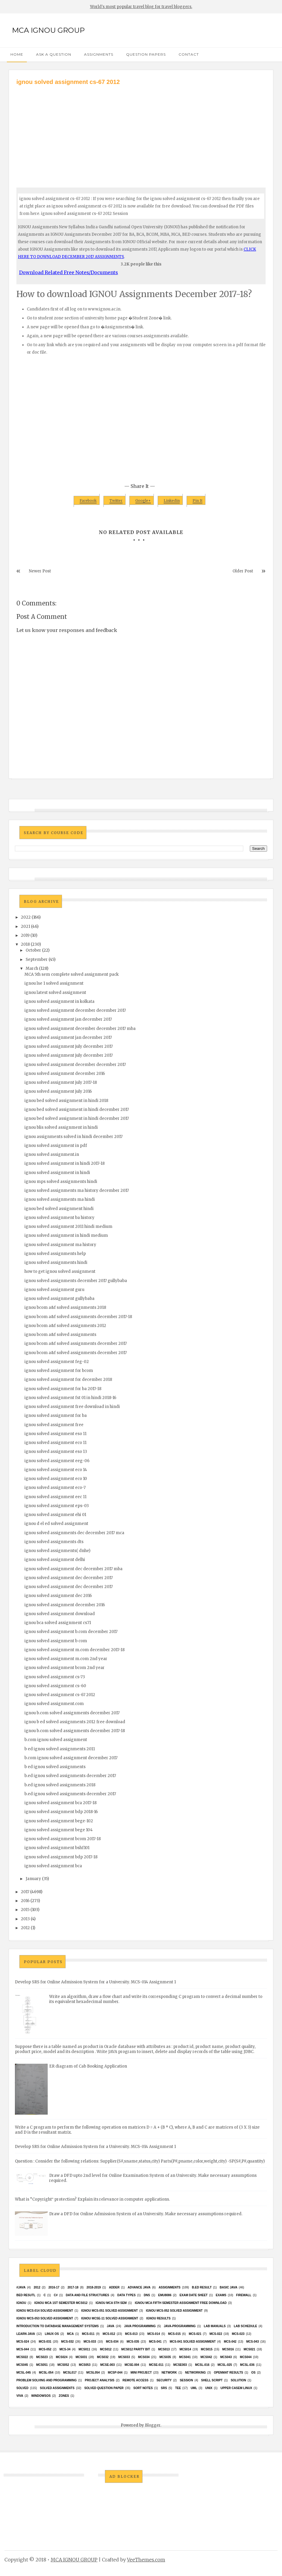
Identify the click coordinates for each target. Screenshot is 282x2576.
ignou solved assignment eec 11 (55, 1496)
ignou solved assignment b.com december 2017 (70, 1631)
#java (21, 2287)
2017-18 (72, 2287)
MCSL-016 (202, 2364)
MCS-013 (131, 2333)
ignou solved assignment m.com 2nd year (65, 1658)
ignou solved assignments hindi (55, 1262)
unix (209, 2388)
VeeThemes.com (146, 2560)
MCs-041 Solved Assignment (193, 2341)
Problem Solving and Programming (46, 2380)
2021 (25, 926)
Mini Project (141, 2372)
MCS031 (81, 2357)
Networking (195, 2372)
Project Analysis (99, 2380)
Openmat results (228, 2372)
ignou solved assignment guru (54, 1289)
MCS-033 (89, 2341)
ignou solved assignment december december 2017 (75, 1010)
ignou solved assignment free (53, 1424)
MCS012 (105, 2349)
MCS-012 (109, 2333)
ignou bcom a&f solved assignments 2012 (65, 1325)
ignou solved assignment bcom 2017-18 (62, 1838)
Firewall (243, 2295)
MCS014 (185, 2349)
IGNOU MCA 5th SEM (111, 2303)
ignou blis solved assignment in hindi (61, 1127)
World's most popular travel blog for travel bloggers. (141, 6)
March (32, 968)
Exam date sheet (193, 2295)
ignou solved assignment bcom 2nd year (64, 1667)
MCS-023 (238, 2333)
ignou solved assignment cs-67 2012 (59, 1694)
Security (164, 2380)
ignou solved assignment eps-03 (56, 1505)
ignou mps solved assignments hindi (60, 1181)
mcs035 (165, 2357)
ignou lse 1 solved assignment (53, 983)
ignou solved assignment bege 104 (58, 1829)
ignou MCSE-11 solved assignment (109, 2318)
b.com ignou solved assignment (55, 1739)
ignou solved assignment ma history (60, 1244)
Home (16, 54)
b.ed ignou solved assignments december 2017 (70, 1775)
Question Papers (146, 54)
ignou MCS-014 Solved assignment (44, 2310)
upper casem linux (236, 2388)
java (110, 2326)
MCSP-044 (115, 2372)
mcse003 (180, 2364)
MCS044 (246, 2357)
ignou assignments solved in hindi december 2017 (73, 1136)
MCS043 (226, 2357)
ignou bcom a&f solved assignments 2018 (65, 1307)
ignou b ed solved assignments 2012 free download (74, 1721)
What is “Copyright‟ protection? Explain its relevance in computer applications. (92, 2199)
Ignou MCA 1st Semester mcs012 (61, 2303)
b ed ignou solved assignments (55, 1766)
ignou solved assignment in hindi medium (66, 1235)
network (169, 2372)
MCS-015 (174, 2333)
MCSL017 (70, 2372)
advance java (139, 2287)
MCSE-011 (156, 2364)
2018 (25, 944)
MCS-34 (65, 2349)
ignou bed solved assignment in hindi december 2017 (76, 1109)
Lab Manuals (215, 2326)
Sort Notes (143, 2388)
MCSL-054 (46, 2372)
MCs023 (42, 2357)
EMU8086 (164, 2295)
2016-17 (53, 2287)
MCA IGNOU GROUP (48, 30)
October (33, 950)
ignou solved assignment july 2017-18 (60, 1082)
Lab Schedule (245, 2326)
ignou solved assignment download (59, 1613)
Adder (114, 2287)
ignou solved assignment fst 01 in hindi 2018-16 (70, 1397)
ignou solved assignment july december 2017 (68, 1046)
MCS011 (84, 2349)
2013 (25, 1918)
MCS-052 (45, 2349)
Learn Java (25, 2333)
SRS (164, 2388)
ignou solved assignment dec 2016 (58, 1595)
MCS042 (206, 2357)
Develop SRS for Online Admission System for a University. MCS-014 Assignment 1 (95, 1982)
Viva (19, 2395)
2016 (25, 1900)
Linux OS (52, 2333)
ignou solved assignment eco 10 (55, 1478)
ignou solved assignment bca (53, 1865)
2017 (25, 1891)
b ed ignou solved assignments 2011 (59, 1748)
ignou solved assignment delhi (54, 1559)
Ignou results (158, 2318)
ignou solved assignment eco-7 (55, 1487)
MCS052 (63, 2364)
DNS (147, 2295)
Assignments (98, 54)
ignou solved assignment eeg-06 (56, 1460)
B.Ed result (202, 2287)
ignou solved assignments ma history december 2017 (76, 1190)
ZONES (64, 2395)
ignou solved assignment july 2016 (58, 1091)
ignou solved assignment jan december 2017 (68, 1019)
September (37, 959)
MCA (70, 2333)
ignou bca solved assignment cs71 (57, 1622)
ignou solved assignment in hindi (57, 1172)
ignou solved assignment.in (51, 1154)
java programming (140, 2326)
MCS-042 (230, 2341)
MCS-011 (88, 2333)
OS (253, 2372)
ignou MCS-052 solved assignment (174, 2310)
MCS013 (164, 2349)
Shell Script (212, 2380)
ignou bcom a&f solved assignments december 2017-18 (78, 1316)
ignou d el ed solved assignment (56, 1523)
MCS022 (22, 2357)
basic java (228, 2287)
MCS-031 (45, 2341)
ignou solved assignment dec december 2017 (68, 1577)
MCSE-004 (132, 2364)
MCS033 (124, 2357)
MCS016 (228, 2349)
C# (56, 2295)
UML (194, 2388)
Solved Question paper (104, 2388)
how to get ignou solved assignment (59, 1271)
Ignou (21, 2303)
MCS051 (42, 2364)
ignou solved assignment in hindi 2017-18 (64, 1163)
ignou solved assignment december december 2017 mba (80, 1028)
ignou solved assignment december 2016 (64, 1073)
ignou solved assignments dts (53, 1541)
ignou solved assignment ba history (59, 1217)
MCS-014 (153, 2333)
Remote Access (135, 2380)
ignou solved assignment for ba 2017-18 (62, 1388)
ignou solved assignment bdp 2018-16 (61, 1811)
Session (186, 2380)
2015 (25, 1909)
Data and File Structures (87, 2295)
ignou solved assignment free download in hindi (72, 1406)
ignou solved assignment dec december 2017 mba (73, 1568)
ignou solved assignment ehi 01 (55, 1514)
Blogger (152, 2425)
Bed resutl (25, 2295)
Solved (22, 2388)
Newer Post (40, 571)
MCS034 (144, 2357)
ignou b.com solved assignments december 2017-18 (74, 1730)
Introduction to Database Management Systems (57, 2326)
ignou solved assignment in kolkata (59, 1001)
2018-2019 (93, 2287)
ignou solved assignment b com (55, 1640)
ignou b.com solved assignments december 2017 (72, 1712)
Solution (238, 2380)
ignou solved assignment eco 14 (55, 1469)
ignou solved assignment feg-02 (56, 1361)
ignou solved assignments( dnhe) (57, 1550)
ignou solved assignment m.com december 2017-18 (74, 1649)
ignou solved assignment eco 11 (55, 1442)
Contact (189, 54)
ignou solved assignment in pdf (55, 1145)
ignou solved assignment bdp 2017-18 (60, 1857)
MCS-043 (252, 2341)
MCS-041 (155, 2341)
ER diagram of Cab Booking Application (88, 2066)
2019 (25, 935)
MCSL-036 (247, 2364)
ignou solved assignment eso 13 (55, 1451)
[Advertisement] (141, 131)
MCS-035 (133, 2341)
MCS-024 (22, 2341)
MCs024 (61, 2357)
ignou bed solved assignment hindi (59, 1208)
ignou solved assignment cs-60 (55, 1685)
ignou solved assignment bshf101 (56, 1847)
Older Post (243, 571)
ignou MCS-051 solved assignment (109, 2310)
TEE (178, 2388)
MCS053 (85, 2364)
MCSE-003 (107, 2364)
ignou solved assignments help (55, 1253)
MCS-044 (22, 2349)
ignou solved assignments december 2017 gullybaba (75, 1280)
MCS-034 (112, 2341)
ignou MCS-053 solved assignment (44, 2318)
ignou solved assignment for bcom (58, 1370)
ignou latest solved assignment (55, 992)
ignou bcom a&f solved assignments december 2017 (75, 1343)
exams (221, 2295)
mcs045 (22, 2364)
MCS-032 (67, 2341)
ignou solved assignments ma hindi (59, 1199)
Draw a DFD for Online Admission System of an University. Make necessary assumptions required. (145, 2213)
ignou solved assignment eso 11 (55, 1433)
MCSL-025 (225, 2364)
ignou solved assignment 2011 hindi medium (68, 1226)
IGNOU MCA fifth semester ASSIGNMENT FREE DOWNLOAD (181, 2303)
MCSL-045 (23, 2372)
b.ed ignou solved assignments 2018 (59, 1784)
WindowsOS (41, 2395)
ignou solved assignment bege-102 (58, 1821)
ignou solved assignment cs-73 (54, 1676)
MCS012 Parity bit (135, 2349)
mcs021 (249, 2349)
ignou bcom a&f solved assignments (60, 1334)
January (33, 1878)
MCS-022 (216, 2333)
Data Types (126, 2295)
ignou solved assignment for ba (55, 1415)
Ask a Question (53, 54)
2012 (25, 1927)
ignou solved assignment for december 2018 (68, 1379)
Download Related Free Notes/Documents (68, 272)
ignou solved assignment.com (54, 1703)
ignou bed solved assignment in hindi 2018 (66, 1100)
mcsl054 (93, 2372)
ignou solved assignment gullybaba (59, 1298)
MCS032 (103, 2357)
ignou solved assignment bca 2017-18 (60, 1802)
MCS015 (207, 2349)
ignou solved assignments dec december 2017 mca (74, 1532)
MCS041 (185, 2357)
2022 (26, 917)
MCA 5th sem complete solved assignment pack (71, 974)
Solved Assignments (57, 2388)
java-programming (180, 2326)
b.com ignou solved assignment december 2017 (70, 1757)
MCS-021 (195, 2333)
